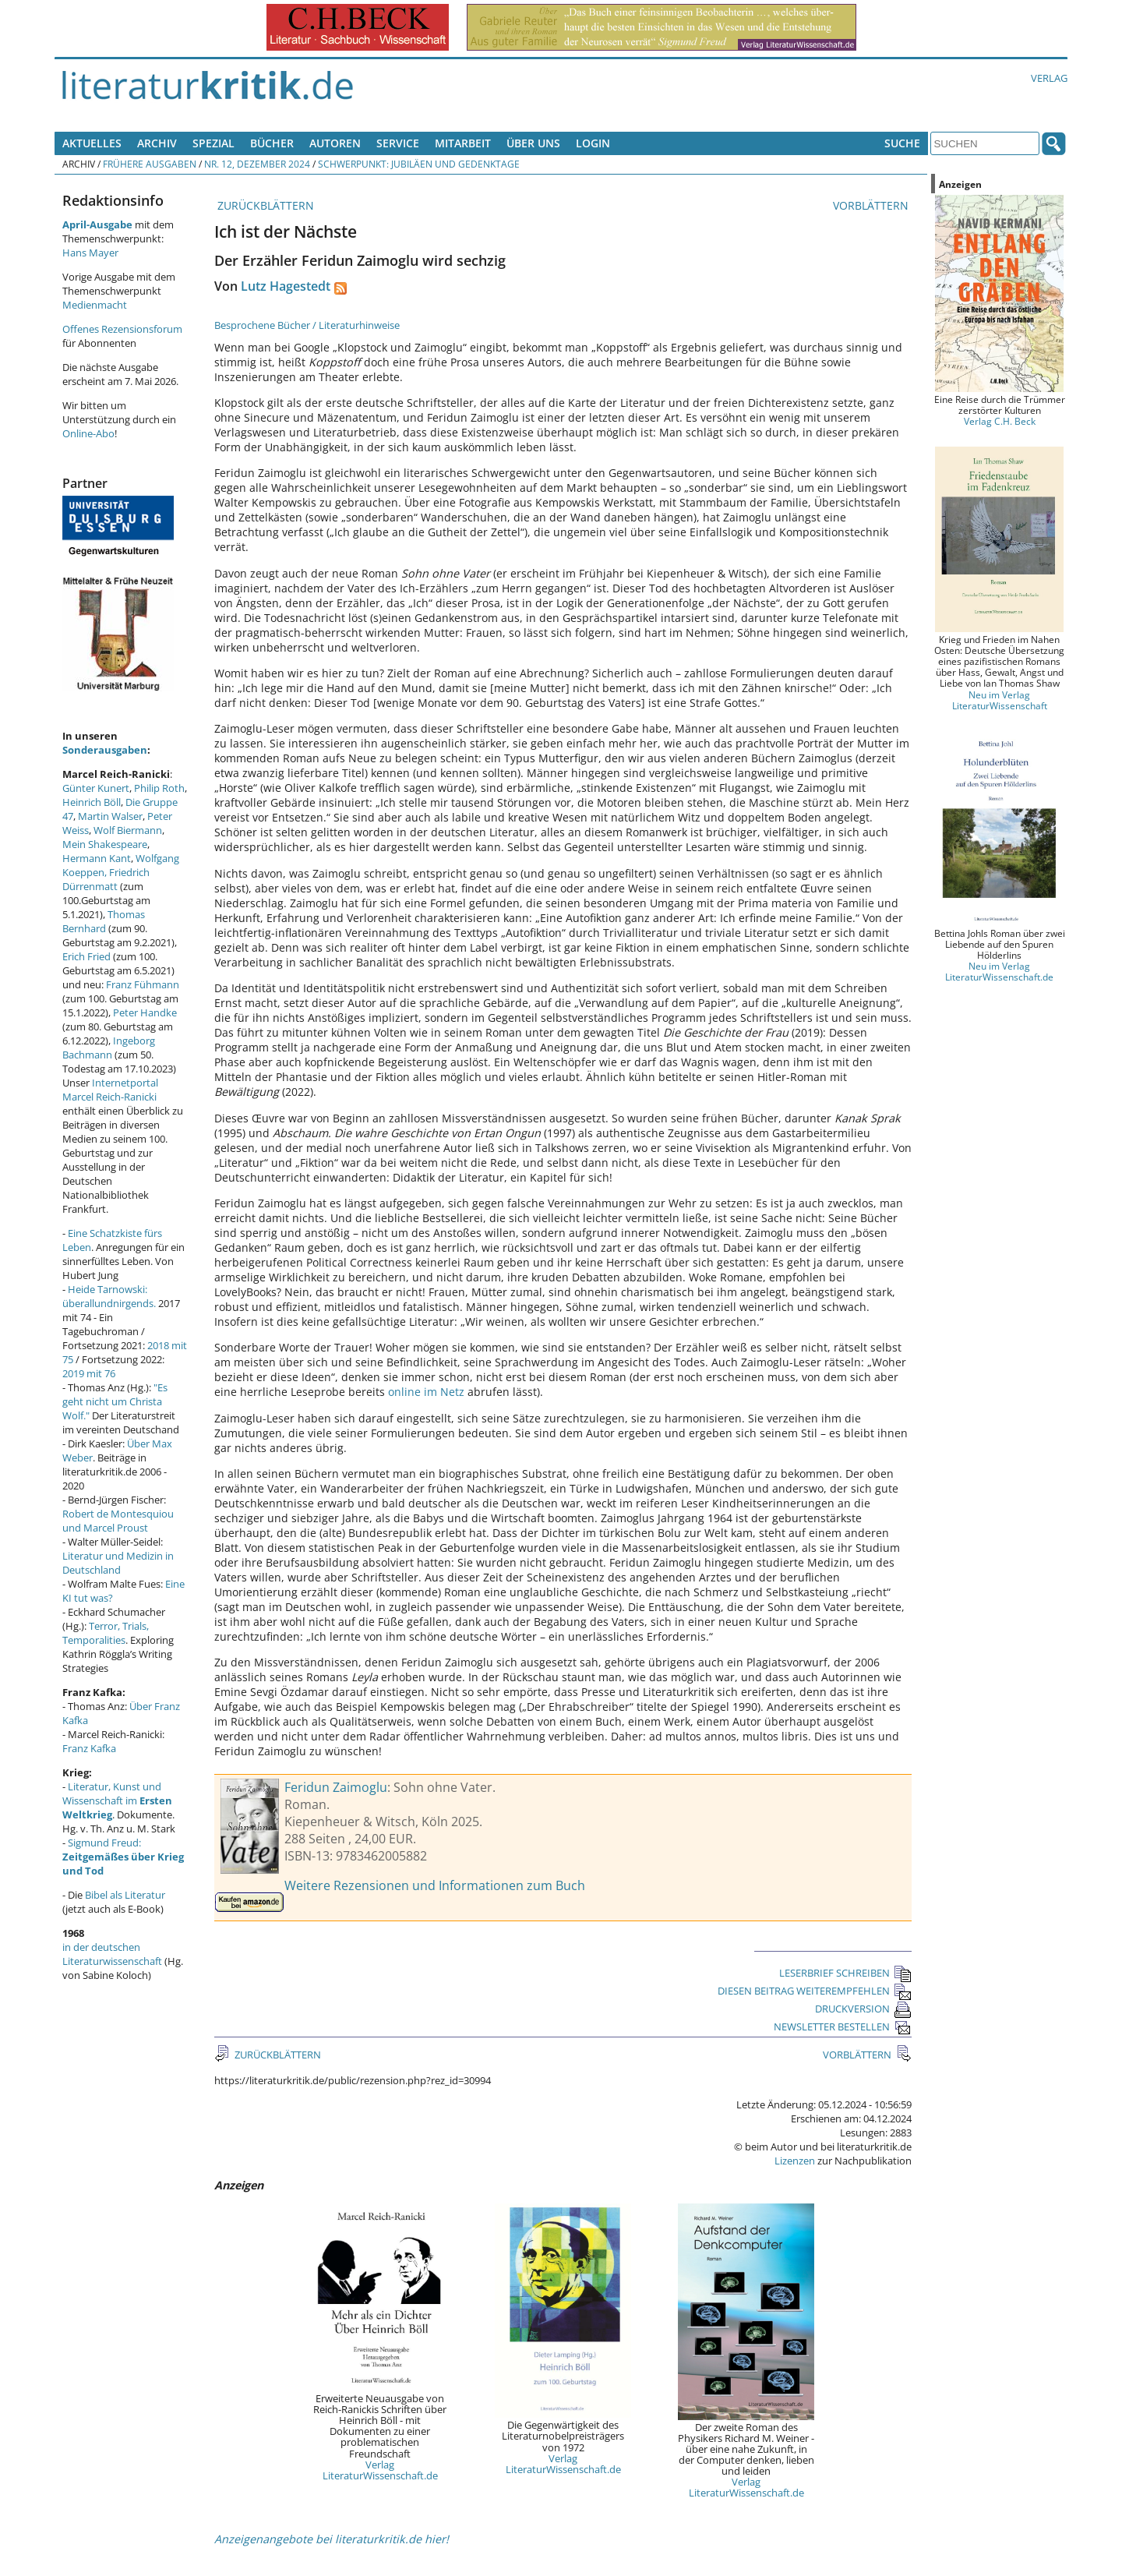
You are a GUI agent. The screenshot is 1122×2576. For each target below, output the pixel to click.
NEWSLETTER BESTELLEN (843, 2026)
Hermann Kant (96, 858)
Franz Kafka (89, 1748)
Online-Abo (88, 433)
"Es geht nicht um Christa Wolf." (115, 1401)
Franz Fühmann (142, 984)
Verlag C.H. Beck (1000, 421)
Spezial (213, 143)
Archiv (157, 143)
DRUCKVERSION (863, 2009)
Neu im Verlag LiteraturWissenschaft (999, 700)
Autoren (335, 143)
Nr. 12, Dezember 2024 (257, 163)
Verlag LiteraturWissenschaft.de (380, 2470)
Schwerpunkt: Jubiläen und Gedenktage (419, 163)
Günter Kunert (95, 788)
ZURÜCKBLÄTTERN (264, 205)
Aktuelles (92, 143)
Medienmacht (94, 305)
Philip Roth (159, 788)
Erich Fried (86, 956)
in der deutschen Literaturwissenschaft (112, 1954)
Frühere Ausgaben (149, 163)
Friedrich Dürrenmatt (106, 879)
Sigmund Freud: (123, 1857)
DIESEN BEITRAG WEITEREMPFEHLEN (815, 1991)
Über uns (533, 143)
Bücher (272, 143)
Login (593, 143)
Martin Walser (110, 816)
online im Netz (426, 1391)
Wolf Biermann (128, 830)
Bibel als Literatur (125, 1895)
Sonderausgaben (104, 750)
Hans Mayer (90, 253)
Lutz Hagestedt (285, 286)
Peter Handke (145, 1012)
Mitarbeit (463, 143)
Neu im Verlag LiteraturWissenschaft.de (999, 971)
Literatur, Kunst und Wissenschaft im (117, 1800)
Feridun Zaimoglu (335, 1787)
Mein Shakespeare (104, 844)
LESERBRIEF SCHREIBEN (845, 1973)
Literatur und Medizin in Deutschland (118, 1563)
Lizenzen (794, 2161)
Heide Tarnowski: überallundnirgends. (109, 1296)
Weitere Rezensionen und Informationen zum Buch (434, 1885)
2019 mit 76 (88, 1373)
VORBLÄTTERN (872, 205)
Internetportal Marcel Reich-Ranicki (110, 1090)
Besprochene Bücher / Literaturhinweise (307, 325)
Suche (902, 143)
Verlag (1049, 78)
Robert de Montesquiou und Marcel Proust (118, 1521)
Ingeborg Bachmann (108, 1048)
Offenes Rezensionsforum (122, 329)
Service (397, 143)
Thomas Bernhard (103, 921)
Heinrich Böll (91, 802)
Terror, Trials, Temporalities (105, 1633)
